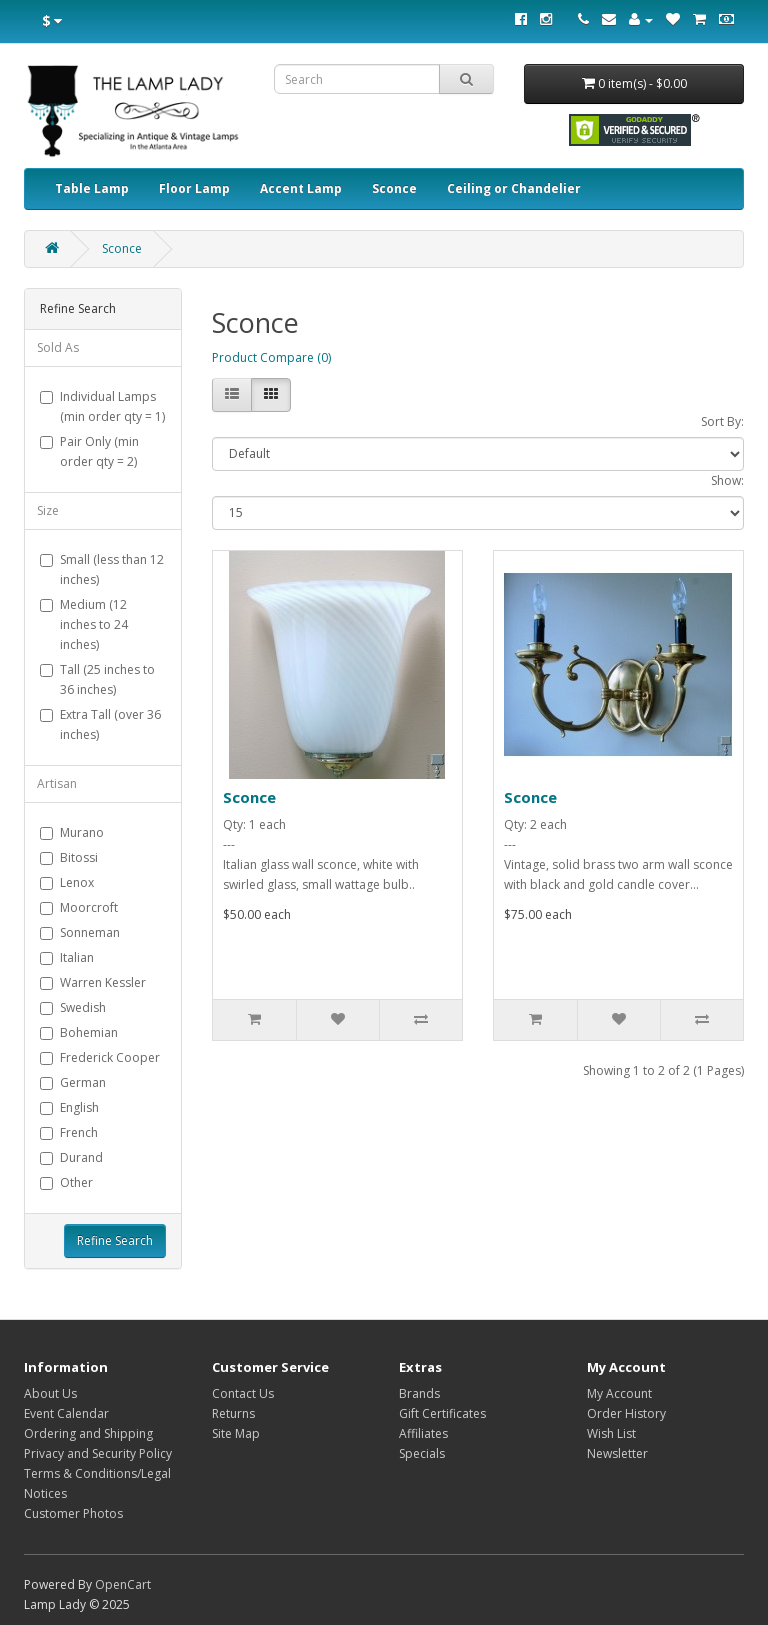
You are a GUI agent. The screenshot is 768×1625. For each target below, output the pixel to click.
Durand (71, 1157)
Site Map (236, 1433)
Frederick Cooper (100, 1057)
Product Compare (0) (271, 357)
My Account (619, 1393)
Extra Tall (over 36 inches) (100, 724)
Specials (422, 1453)
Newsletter (617, 1453)
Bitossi (69, 857)
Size (48, 510)
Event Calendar (66, 1413)
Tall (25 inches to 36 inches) (97, 679)
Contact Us (243, 1393)
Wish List (611, 1433)
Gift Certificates (442, 1413)
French (69, 1132)
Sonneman (80, 932)
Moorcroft (79, 907)
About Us (50, 1393)
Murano (72, 832)
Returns (233, 1413)
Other (66, 1182)
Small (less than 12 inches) (102, 569)
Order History (626, 1413)
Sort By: (722, 421)
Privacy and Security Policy (98, 1453)
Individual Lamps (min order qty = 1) (102, 406)
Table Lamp (92, 188)
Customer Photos (73, 1513)
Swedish (73, 1007)
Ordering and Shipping (88, 1433)
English (69, 1107)
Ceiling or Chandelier (514, 188)
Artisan (57, 783)
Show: (727, 480)
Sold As (58, 347)
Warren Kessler (93, 982)
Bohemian (79, 1032)
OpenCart (123, 1584)
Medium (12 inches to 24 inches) (84, 624)
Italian (67, 957)
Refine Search (115, 1240)
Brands (419, 1393)
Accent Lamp (301, 188)
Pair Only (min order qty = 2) (89, 451)
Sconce (394, 188)
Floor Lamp (194, 188)
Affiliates (423, 1433)
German (73, 1082)
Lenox (67, 882)
